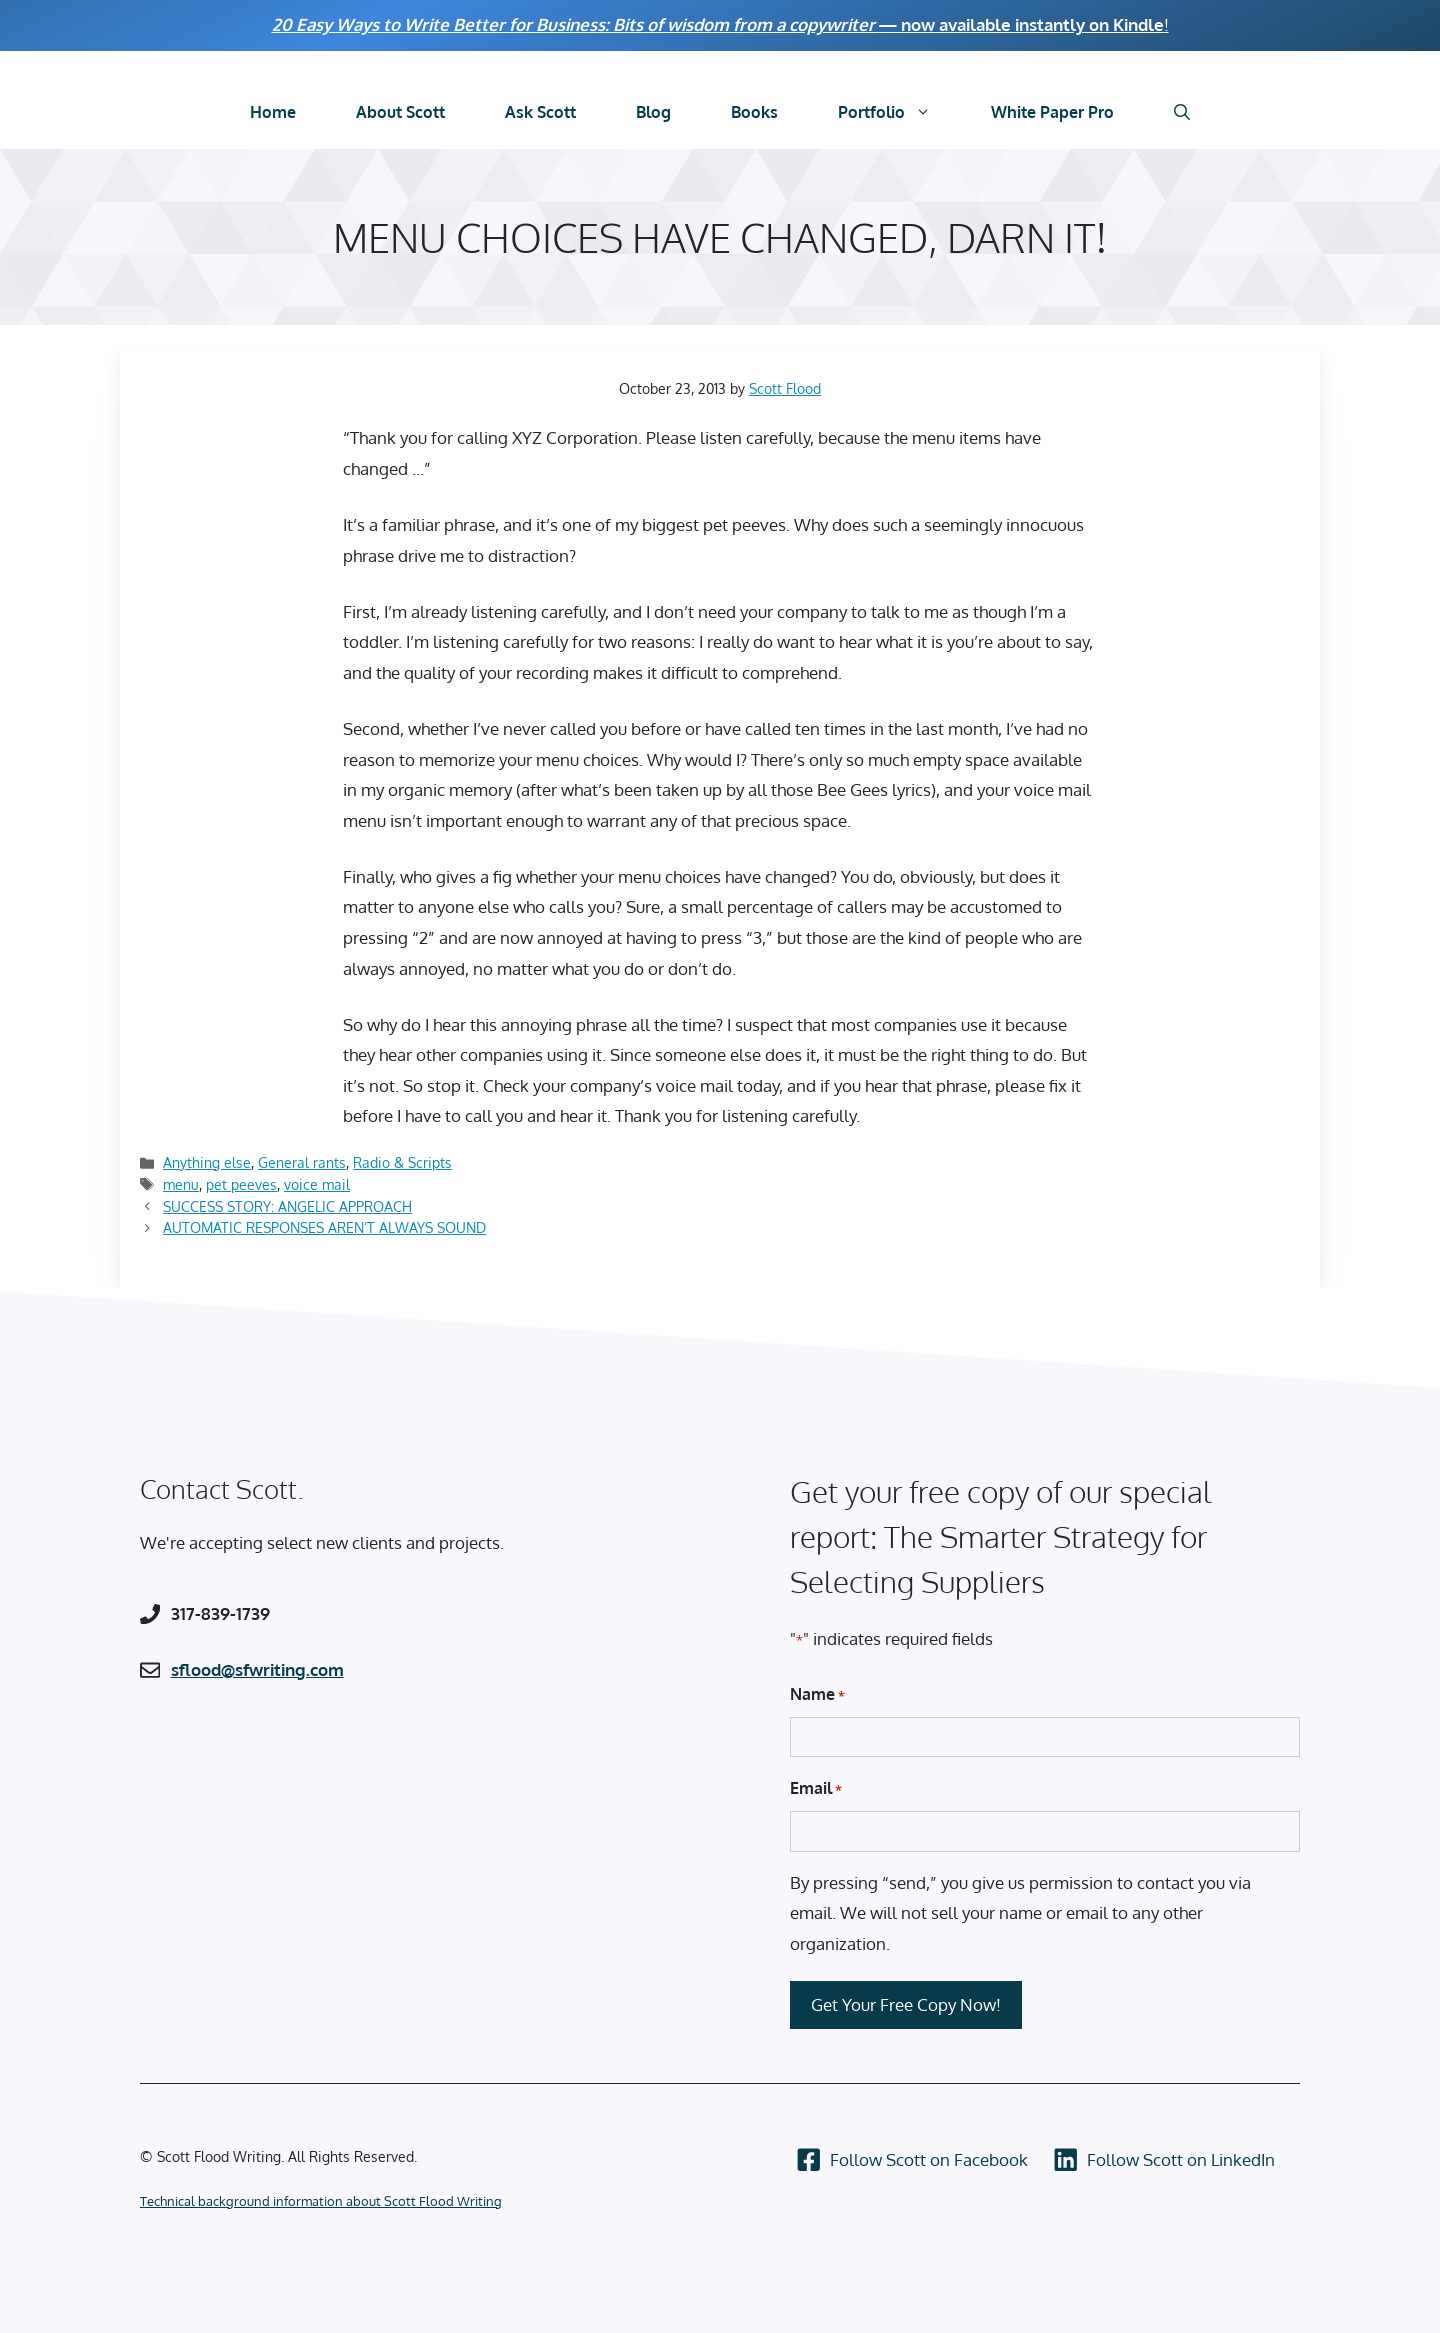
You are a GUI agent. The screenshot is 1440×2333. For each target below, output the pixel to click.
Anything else (207, 1162)
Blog (653, 112)
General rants (302, 1162)
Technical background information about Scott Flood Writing (321, 2201)
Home (273, 112)
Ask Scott (540, 112)
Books (754, 112)
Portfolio (899, 112)
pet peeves (241, 1184)
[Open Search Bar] (1182, 112)
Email (816, 1789)
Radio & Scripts (402, 1162)
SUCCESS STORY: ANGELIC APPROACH (287, 1206)
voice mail (317, 1184)
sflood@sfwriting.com (257, 1669)
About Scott (400, 112)
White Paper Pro (1052, 112)
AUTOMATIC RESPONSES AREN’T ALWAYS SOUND (324, 1227)
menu (181, 1184)
